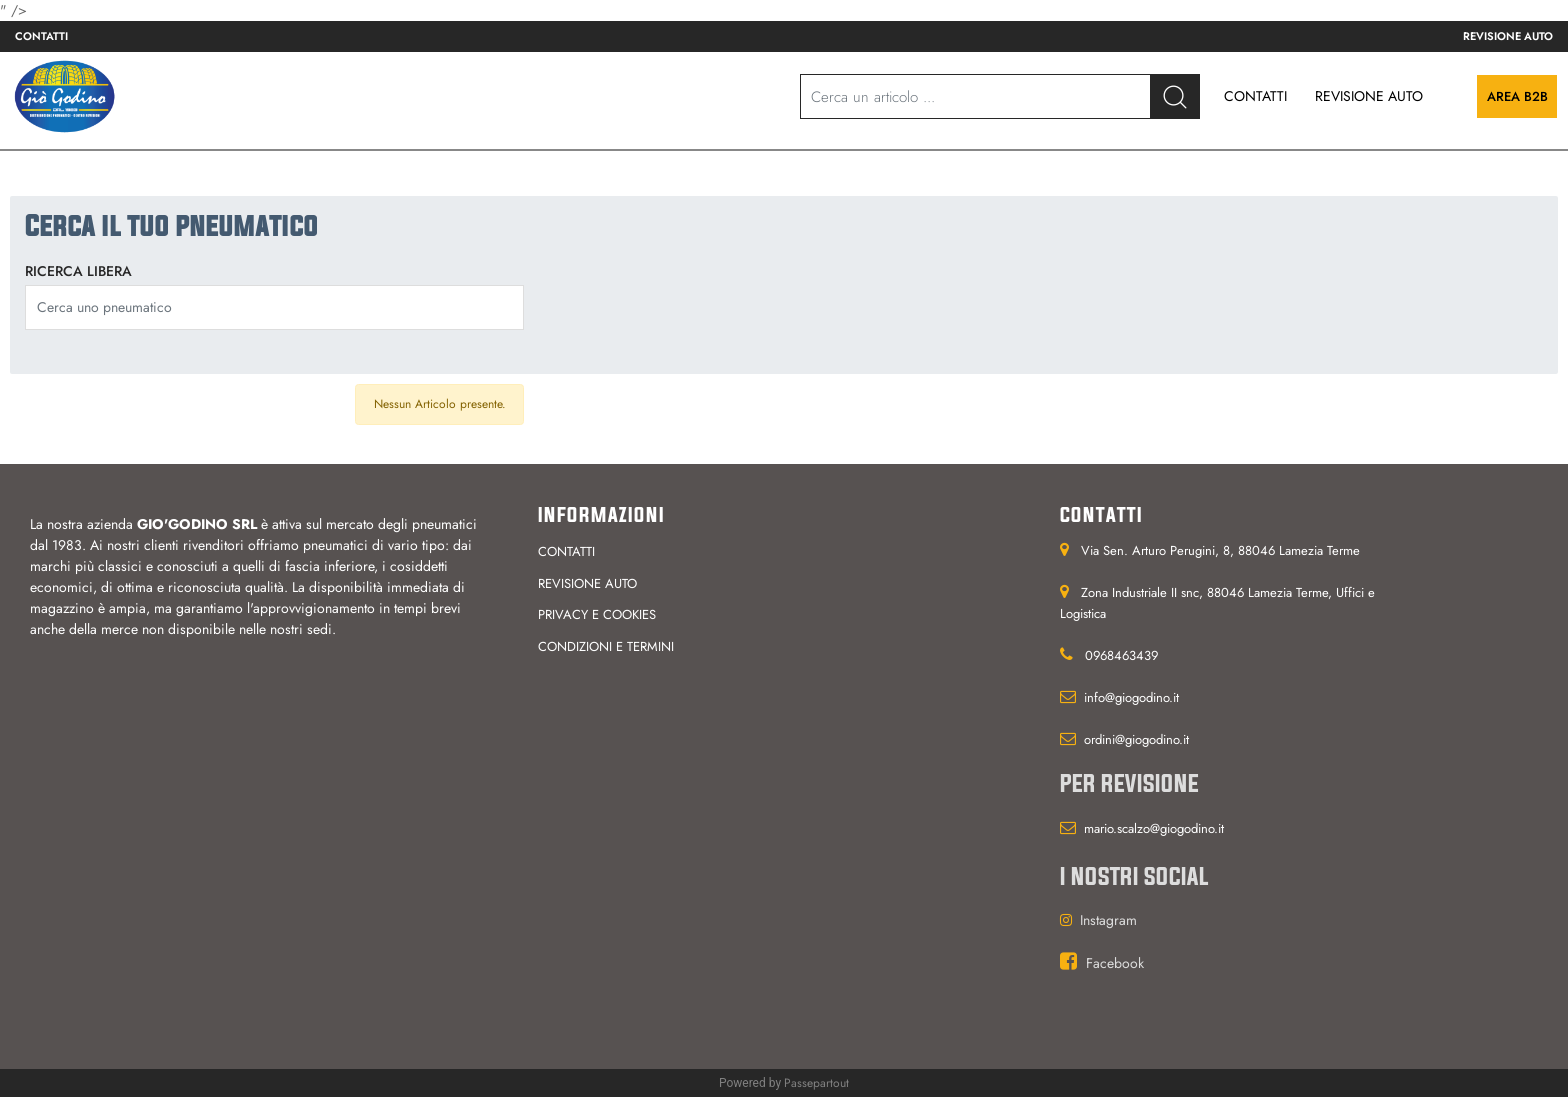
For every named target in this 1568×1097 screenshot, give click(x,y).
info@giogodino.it (1131, 697)
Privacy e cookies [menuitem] (597, 614)
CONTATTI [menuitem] (1255, 96)
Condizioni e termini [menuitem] (606, 646)
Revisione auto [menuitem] (1508, 36)
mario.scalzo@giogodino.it (1154, 828)
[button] (1175, 96)
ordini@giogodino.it (1136, 739)
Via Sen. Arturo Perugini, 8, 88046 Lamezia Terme (1220, 550)
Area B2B (1517, 96)
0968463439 (1121, 655)
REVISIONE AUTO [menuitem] (1369, 96)
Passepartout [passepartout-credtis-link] (816, 1083)
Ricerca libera (78, 271)
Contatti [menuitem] (41, 36)
